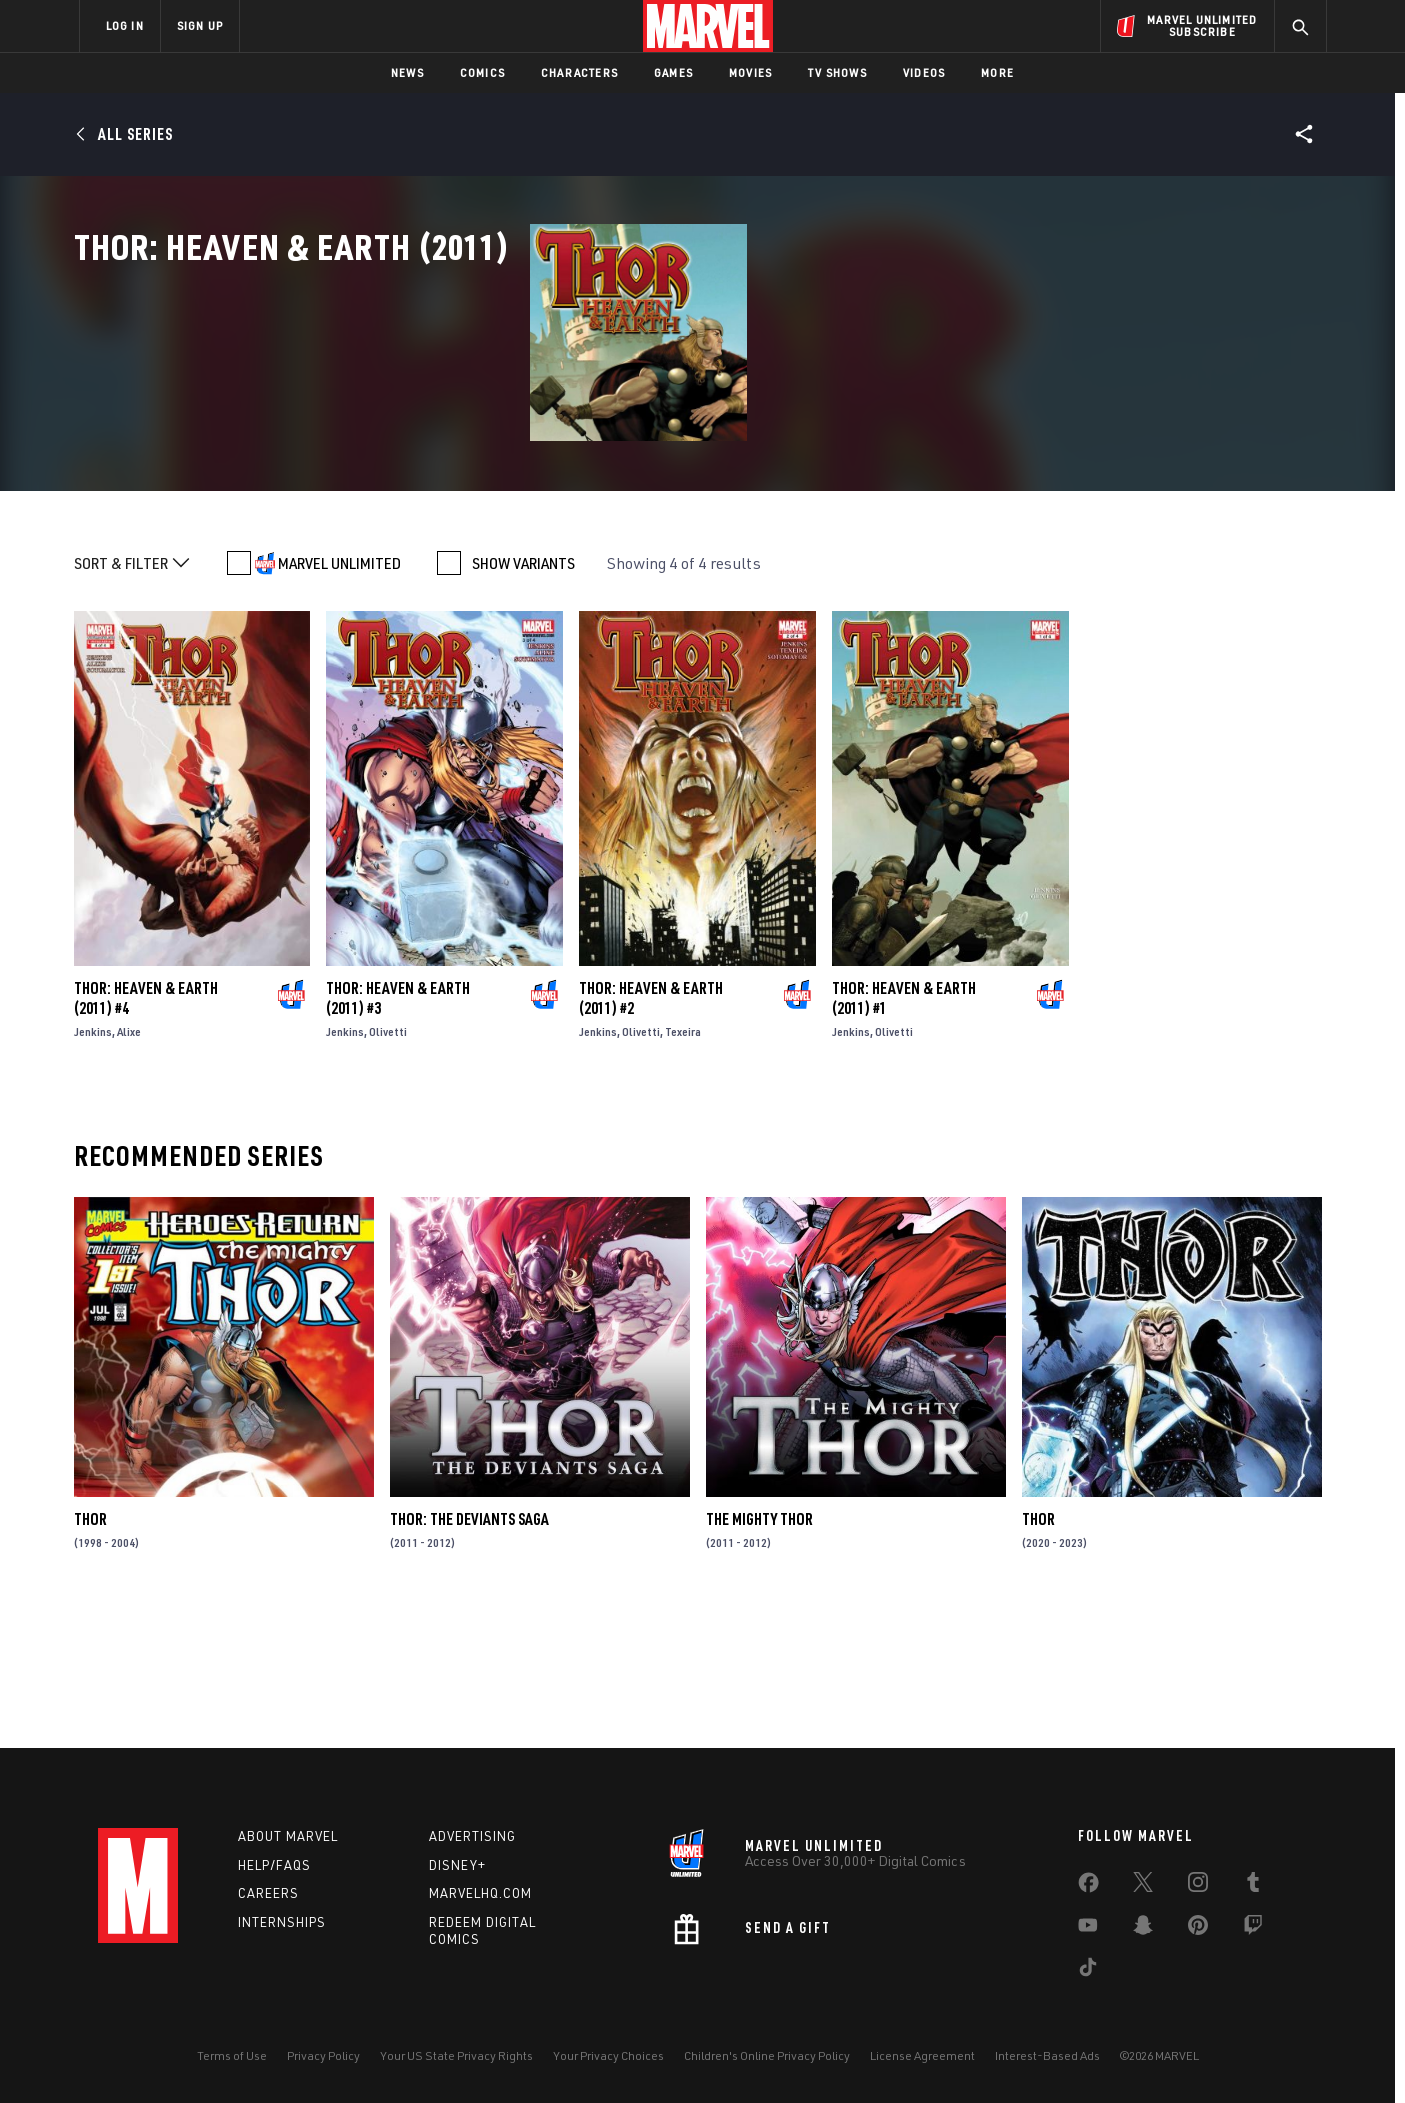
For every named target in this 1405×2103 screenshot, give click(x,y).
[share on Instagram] (1198, 1886)
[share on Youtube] (1088, 1929)
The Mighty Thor (759, 1652)
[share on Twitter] (1143, 1886)
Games (673, 72)
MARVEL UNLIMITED (339, 696)
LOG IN (125, 25)
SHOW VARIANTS (523, 696)
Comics (482, 72)
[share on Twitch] (1253, 1929)
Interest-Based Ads (1047, 2055)
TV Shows (837, 72)
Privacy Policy (323, 2055)
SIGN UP (200, 25)
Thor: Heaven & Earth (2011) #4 (146, 1131)
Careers (268, 1893)
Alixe (129, 1164)
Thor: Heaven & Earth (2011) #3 (398, 1131)
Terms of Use (232, 2055)
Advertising (472, 1836)
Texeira (683, 1164)
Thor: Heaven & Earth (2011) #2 (651, 1131)
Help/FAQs (274, 1865)
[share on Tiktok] (1088, 1971)
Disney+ (457, 1865)
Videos (924, 72)
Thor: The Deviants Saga (469, 1652)
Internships (282, 1922)
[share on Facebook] (1088, 1887)
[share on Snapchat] (1143, 1929)
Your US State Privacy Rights (456, 2055)
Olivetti (388, 1164)
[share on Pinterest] (1198, 1929)
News (407, 72)
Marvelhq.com (480, 1893)
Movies (750, 72)
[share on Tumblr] (1253, 1886)
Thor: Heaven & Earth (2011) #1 (904, 1131)
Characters (579, 72)
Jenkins (93, 1164)
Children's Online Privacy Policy (767, 2055)
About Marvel (288, 1836)
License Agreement (922, 2055)
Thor (90, 1652)
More (997, 72)
